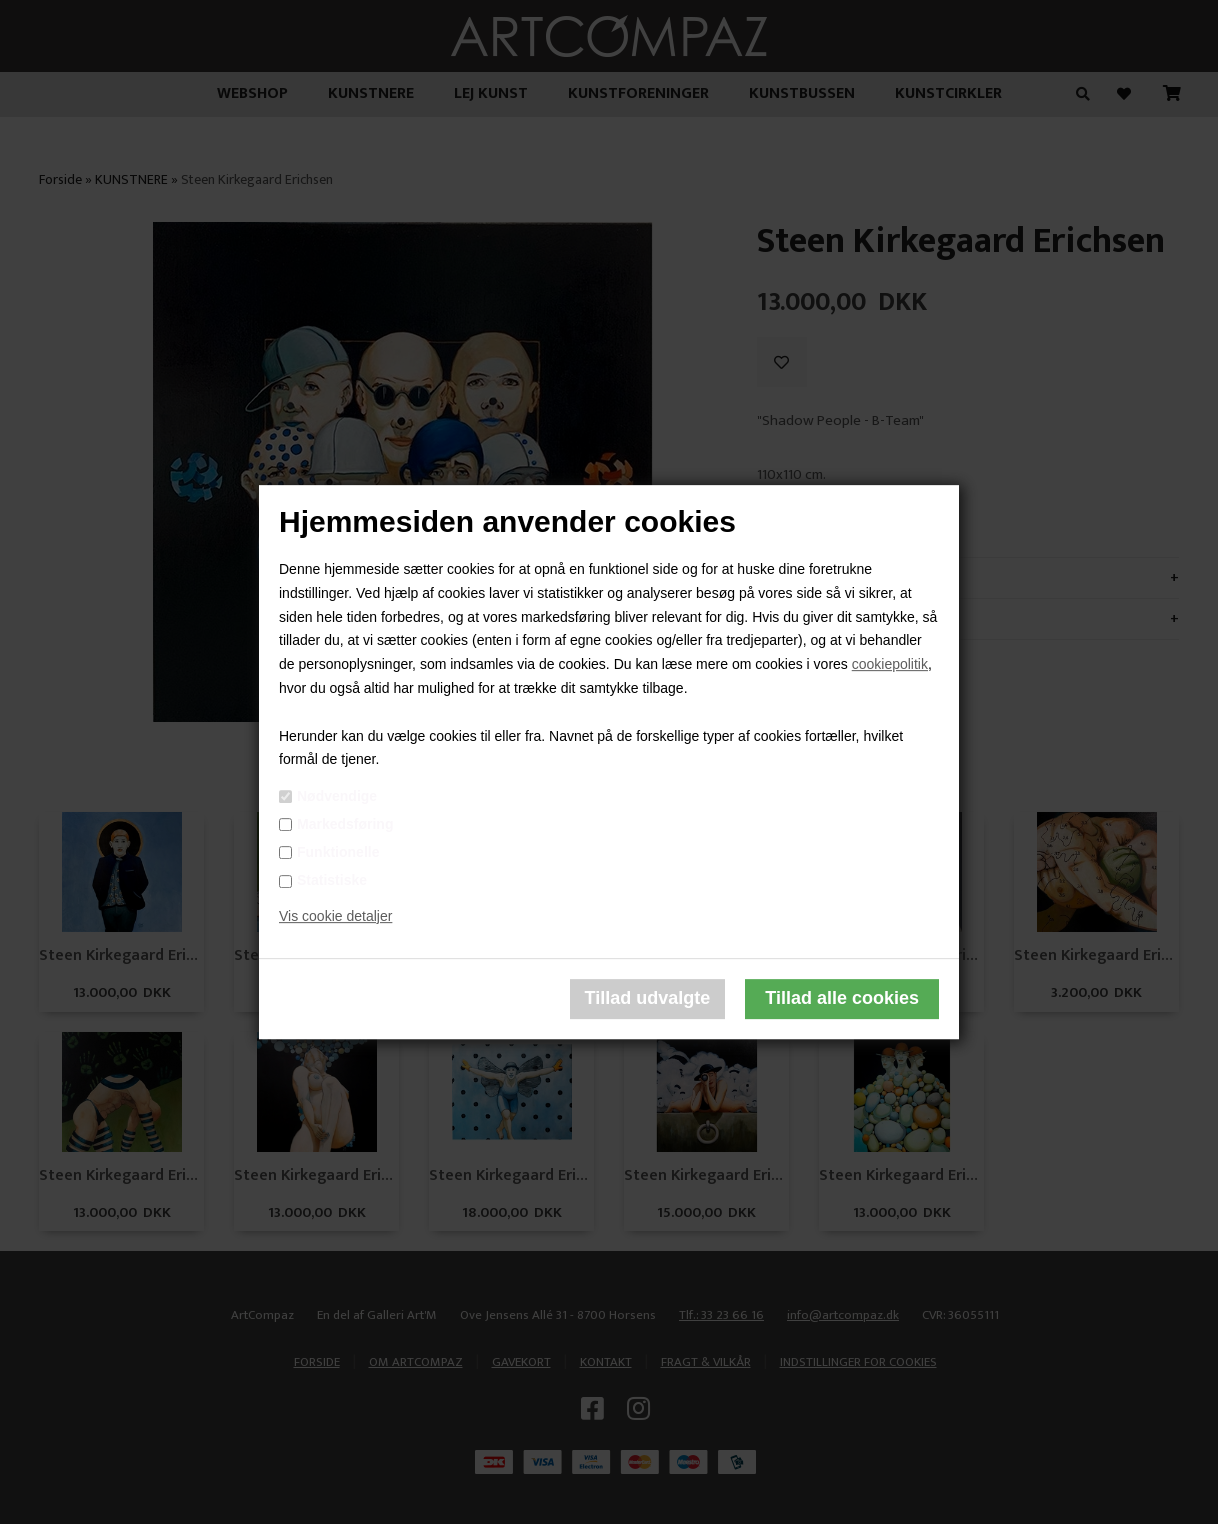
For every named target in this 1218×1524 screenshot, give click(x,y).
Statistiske (332, 880)
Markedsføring (345, 824)
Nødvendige (337, 796)
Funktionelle (338, 852)
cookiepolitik (890, 664)
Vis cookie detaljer (335, 916)
